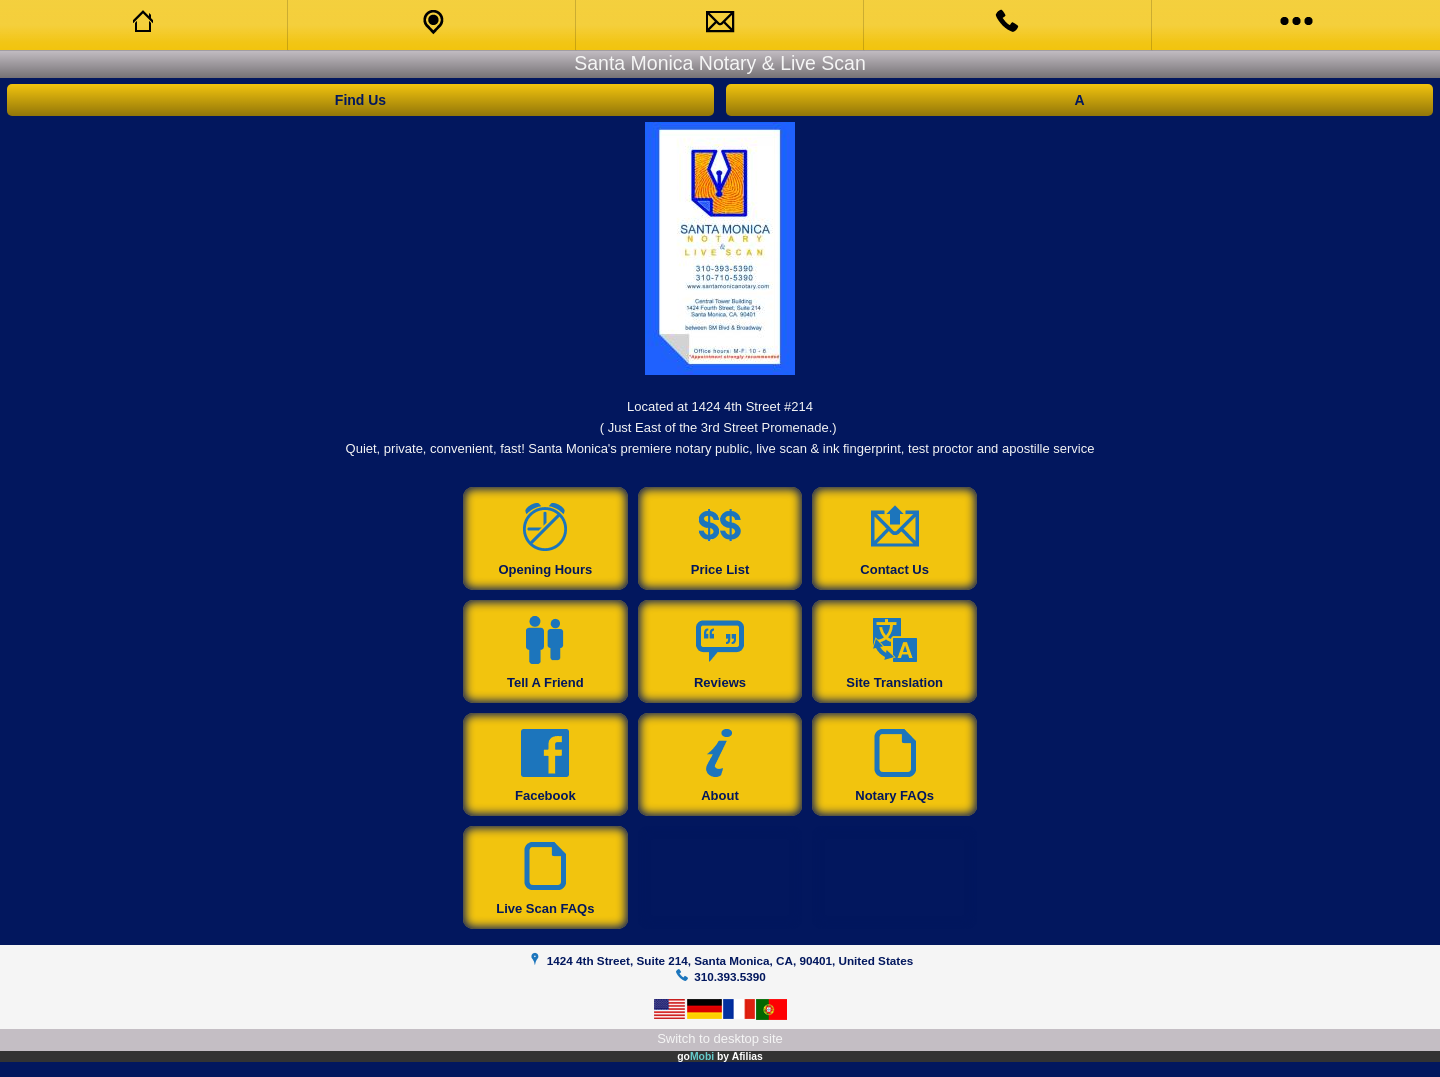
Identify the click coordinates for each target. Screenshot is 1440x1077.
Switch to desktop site (720, 1038)
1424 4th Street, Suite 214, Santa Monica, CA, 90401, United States (730, 960)
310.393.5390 (730, 976)
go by (720, 1056)
